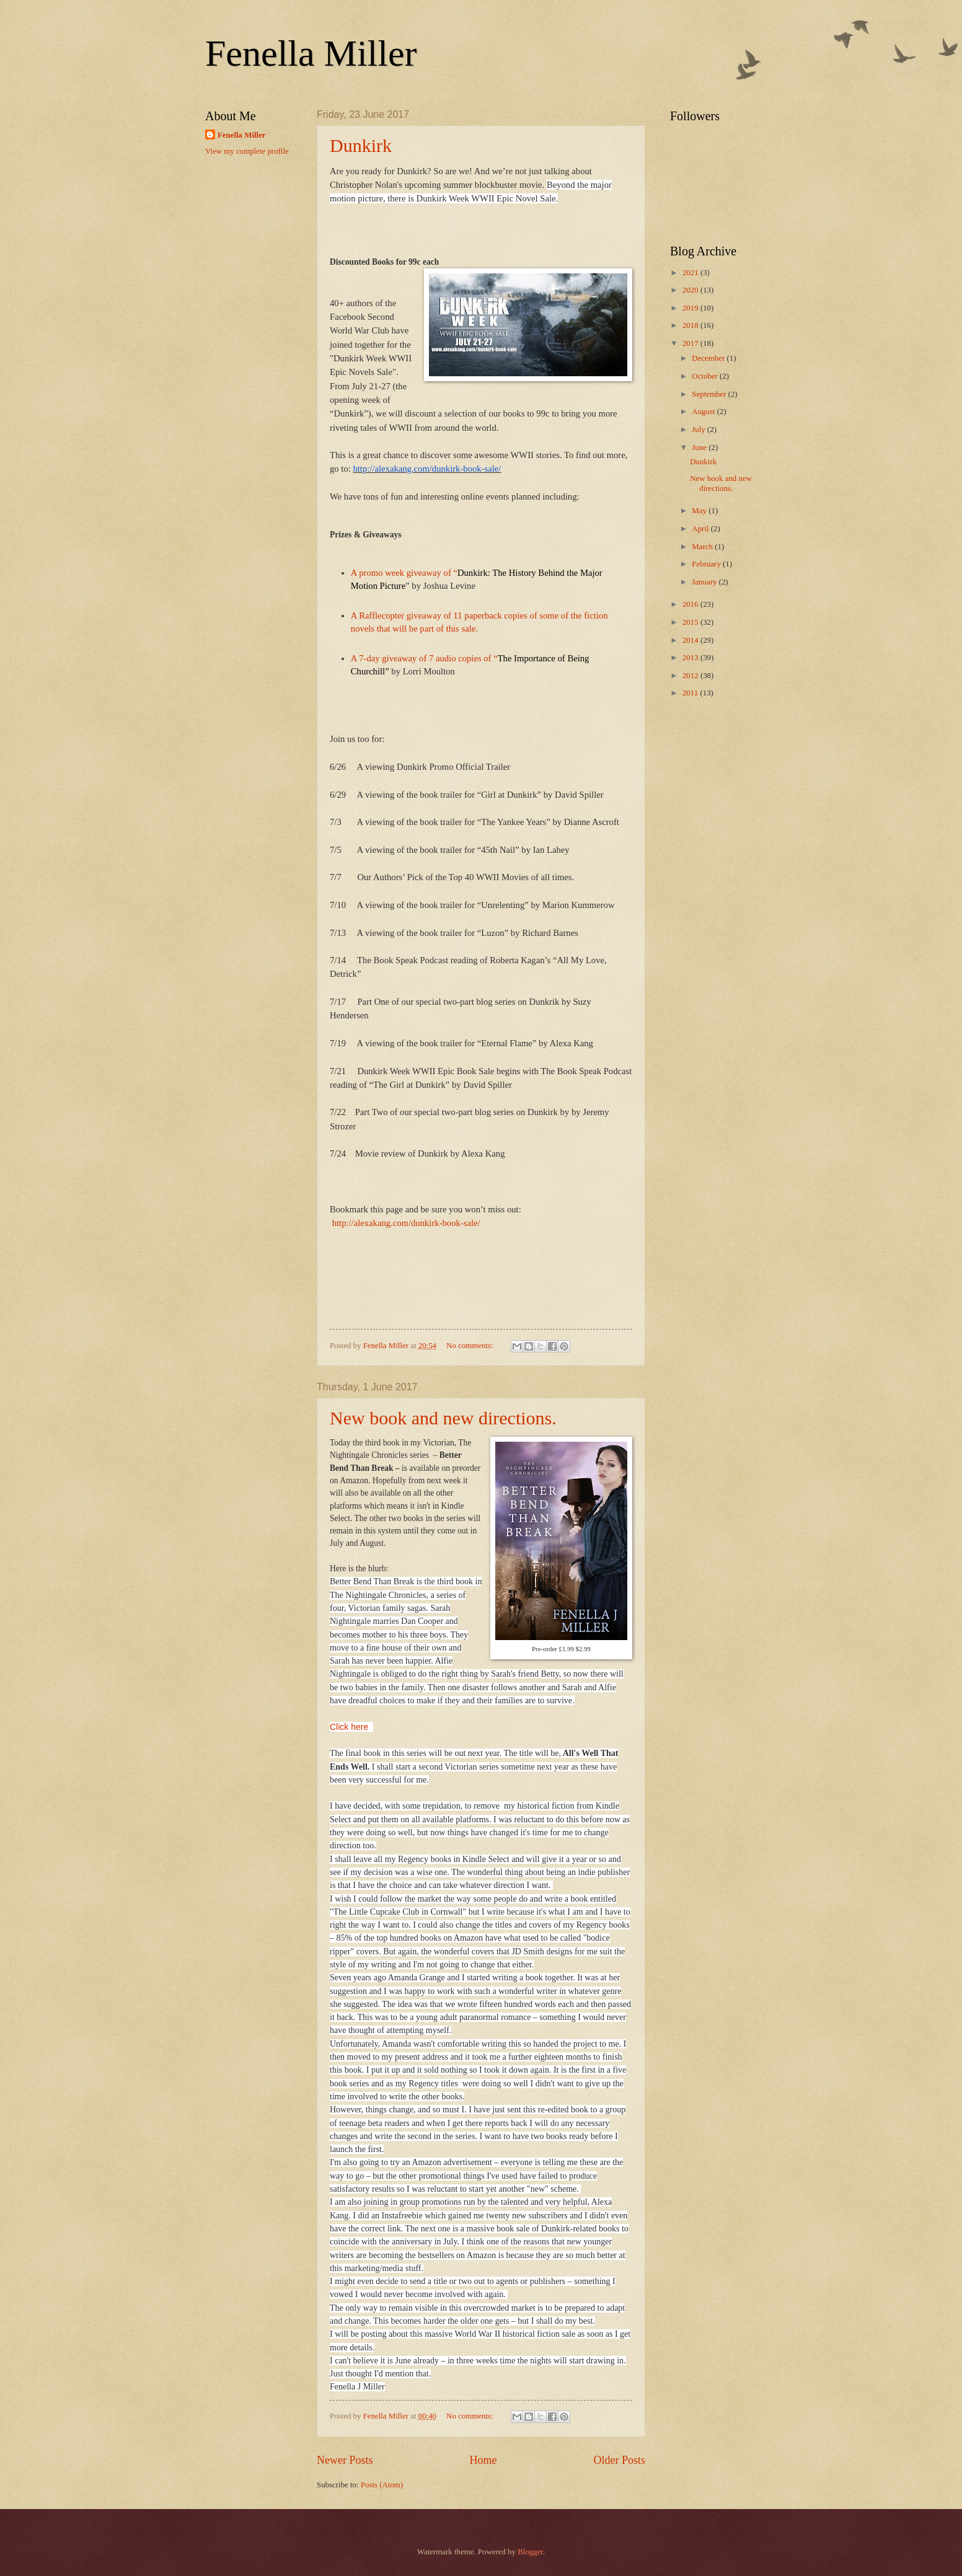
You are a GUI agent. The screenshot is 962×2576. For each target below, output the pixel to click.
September (710, 394)
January (705, 582)
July (699, 429)
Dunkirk (361, 145)
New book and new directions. (443, 1418)
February (707, 564)
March (703, 546)
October (706, 376)
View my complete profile (247, 151)
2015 (691, 622)
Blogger (530, 2551)
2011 (691, 693)
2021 (691, 272)
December (709, 358)
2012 (691, 675)
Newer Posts (345, 2460)
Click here (349, 1727)
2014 (691, 640)
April (701, 528)
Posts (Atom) (382, 2485)
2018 (691, 325)
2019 (691, 308)
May (700, 510)
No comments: (470, 1345)
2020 (691, 290)
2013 (691, 657)
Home (482, 2460)
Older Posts (619, 2460)
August (704, 411)
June (700, 447)
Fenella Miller (311, 53)
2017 (691, 343)
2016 (691, 604)
